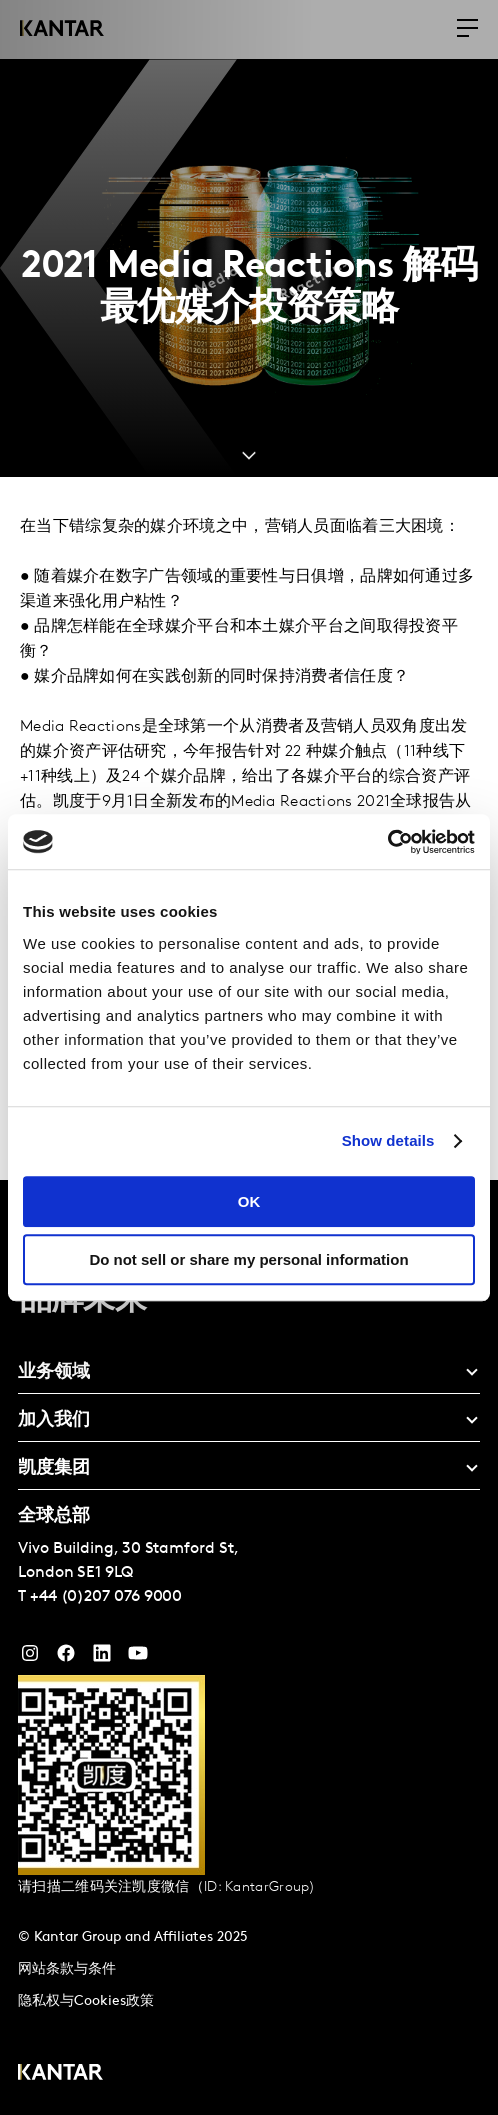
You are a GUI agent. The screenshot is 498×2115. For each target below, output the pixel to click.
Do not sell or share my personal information (248, 1259)
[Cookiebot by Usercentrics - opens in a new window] (387, 842)
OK (249, 1201)
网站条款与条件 (67, 1969)
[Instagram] (30, 1658)
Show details (388, 1140)
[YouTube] (102, 1658)
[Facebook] (66, 1658)
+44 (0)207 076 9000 (106, 1597)
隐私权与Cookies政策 (86, 2001)
